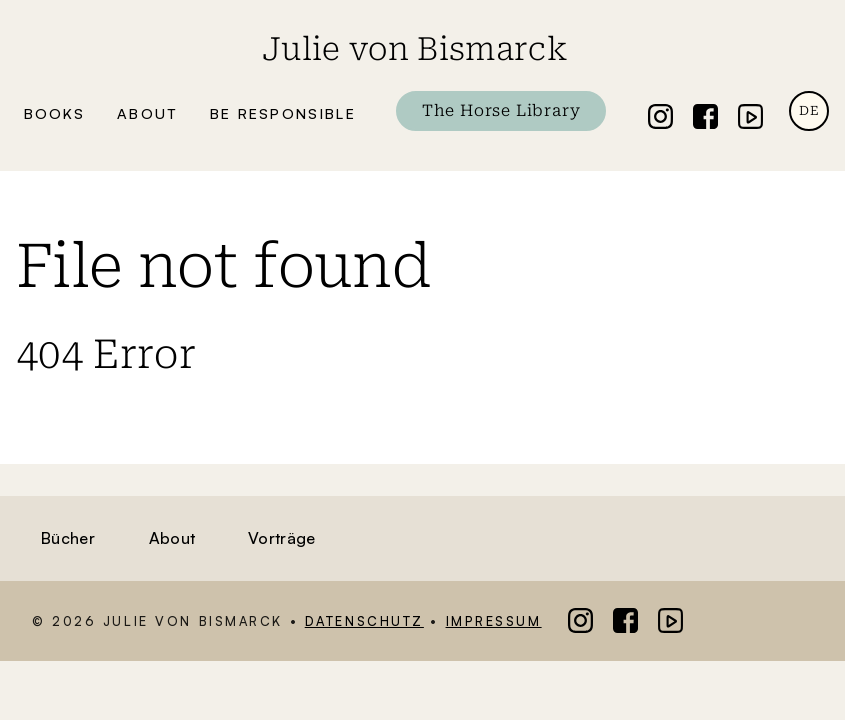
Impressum (494, 621)
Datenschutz (364, 621)
